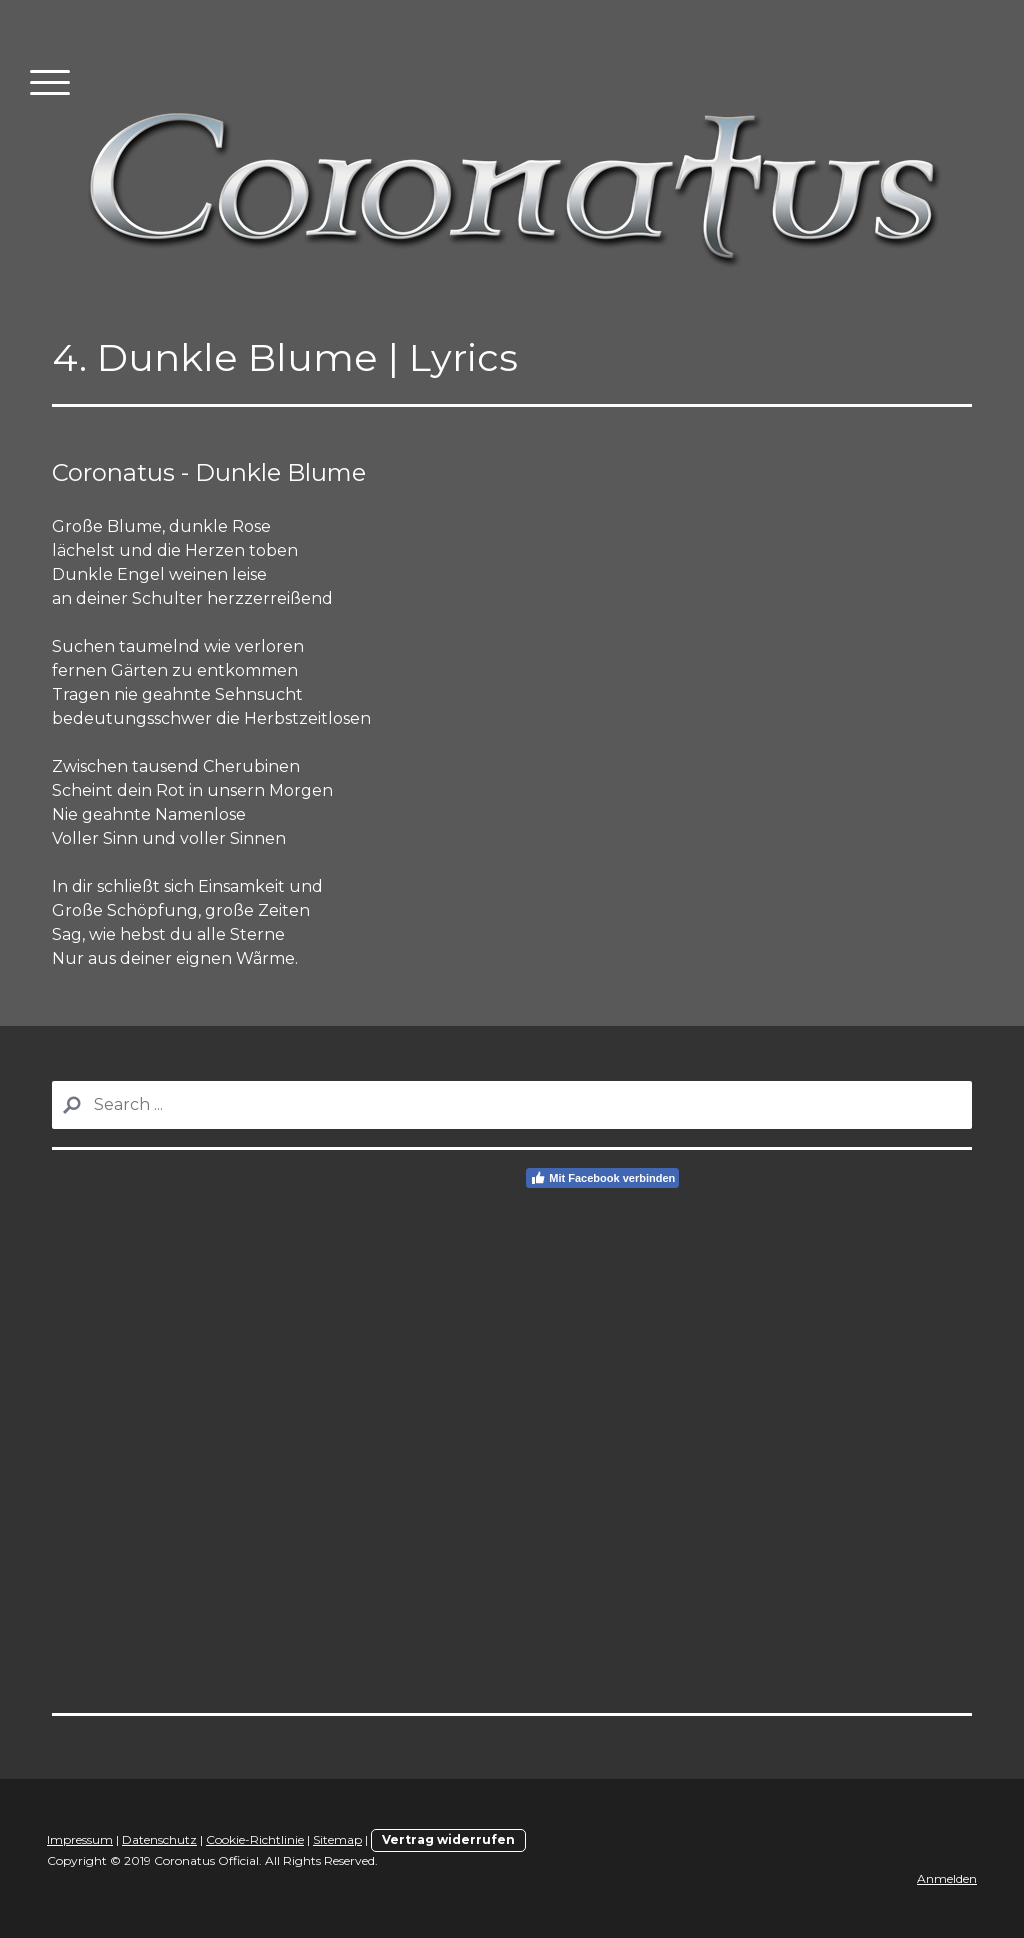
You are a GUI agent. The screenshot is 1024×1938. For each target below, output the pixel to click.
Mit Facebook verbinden (602, 1178)
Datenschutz (159, 1839)
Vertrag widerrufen (448, 1839)
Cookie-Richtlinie (255, 1839)
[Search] (512, 1105)
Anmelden (947, 1878)
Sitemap (337, 1839)
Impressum (80, 1839)
